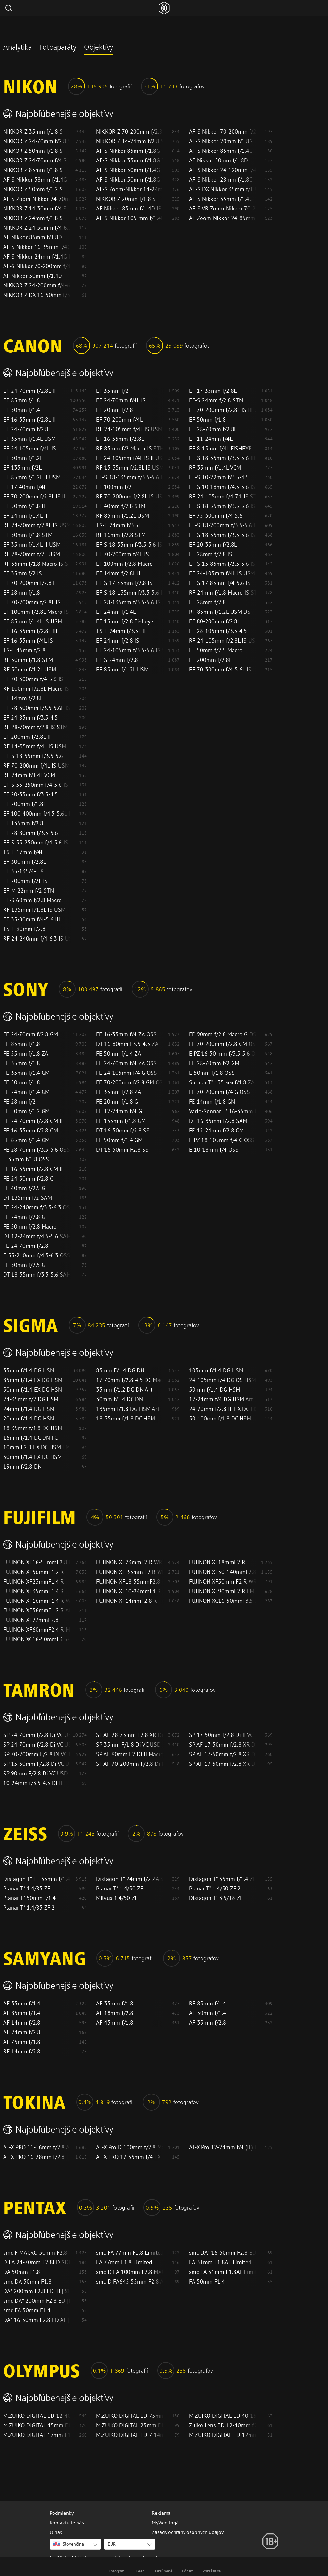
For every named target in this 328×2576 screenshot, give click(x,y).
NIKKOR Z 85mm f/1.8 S (33, 170)
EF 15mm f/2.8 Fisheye (124, 621)
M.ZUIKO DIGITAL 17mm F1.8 (36, 2435)
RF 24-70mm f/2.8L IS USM (36, 525)
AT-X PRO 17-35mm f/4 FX (128, 2157)
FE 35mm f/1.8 (21, 1063)
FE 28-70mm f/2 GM (214, 1063)
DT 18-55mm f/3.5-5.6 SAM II (36, 1275)
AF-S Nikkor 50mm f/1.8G (128, 180)
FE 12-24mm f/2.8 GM (216, 1130)
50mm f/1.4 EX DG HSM (32, 1390)
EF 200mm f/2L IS (25, 881)
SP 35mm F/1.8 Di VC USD (128, 1744)
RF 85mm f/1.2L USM (122, 516)
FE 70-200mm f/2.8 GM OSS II (222, 1044)
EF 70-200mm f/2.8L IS (32, 602)
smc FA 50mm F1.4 (27, 2310)
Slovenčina (68, 2544)
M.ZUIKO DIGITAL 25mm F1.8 (129, 2425)
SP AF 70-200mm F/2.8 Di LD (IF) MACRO (129, 1764)
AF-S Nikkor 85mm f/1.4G (221, 151)
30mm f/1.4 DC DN (119, 1399)
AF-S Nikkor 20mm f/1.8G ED (222, 141)
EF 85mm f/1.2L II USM (32, 477)
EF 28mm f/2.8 (207, 602)
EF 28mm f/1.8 (21, 592)
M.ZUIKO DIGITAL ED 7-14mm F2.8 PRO (129, 2435)
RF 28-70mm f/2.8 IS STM (35, 727)
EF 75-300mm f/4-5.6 (215, 516)
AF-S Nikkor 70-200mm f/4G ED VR (36, 266)
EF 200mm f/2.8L (210, 660)
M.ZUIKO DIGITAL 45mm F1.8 (36, 2425)
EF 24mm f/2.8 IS (117, 641)
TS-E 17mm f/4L (23, 852)
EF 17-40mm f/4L (24, 487)
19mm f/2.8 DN (22, 1466)
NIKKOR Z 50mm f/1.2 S (33, 189)
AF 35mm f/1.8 (114, 2003)
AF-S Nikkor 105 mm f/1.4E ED (129, 218)
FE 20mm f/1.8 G (117, 1102)
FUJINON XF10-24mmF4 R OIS (129, 1591)
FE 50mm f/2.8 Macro (30, 1226)
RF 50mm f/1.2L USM (29, 669)
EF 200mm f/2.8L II (27, 737)
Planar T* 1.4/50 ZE (120, 1888)
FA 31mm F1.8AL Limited (220, 2262)
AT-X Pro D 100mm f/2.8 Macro (129, 2147)
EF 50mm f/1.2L (23, 458)
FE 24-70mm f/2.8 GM (30, 1034)
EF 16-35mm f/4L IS (28, 641)
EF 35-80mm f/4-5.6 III (31, 919)
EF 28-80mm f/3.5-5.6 (30, 833)
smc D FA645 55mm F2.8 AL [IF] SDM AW (129, 2281)
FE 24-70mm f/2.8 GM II (33, 1121)
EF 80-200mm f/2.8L (214, 621)
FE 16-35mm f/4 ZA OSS (126, 1034)
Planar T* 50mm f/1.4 (29, 1898)
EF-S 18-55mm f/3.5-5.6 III (222, 458)
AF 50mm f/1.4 (207, 2013)
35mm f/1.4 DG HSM (28, 1370)
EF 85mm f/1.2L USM (122, 669)
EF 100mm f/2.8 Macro (124, 564)
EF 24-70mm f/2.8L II (29, 391)
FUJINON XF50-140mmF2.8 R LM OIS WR (222, 1572)
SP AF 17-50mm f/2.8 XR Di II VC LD (222, 1754)
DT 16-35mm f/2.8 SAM (218, 1121)
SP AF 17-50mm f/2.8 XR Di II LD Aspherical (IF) (222, 1744)
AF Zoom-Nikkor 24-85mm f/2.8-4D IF (222, 218)
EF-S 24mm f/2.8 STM (216, 400)
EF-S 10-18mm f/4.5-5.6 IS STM (222, 487)
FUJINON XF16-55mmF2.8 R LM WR (36, 1562)
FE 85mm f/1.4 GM (26, 1140)
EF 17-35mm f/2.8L (213, 391)
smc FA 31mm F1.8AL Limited (222, 2272)
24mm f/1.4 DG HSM (28, 1409)
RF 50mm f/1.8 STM (28, 660)
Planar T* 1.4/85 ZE (27, 1888)
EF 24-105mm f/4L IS (29, 448)
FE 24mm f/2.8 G (24, 1217)
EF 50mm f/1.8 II (24, 506)
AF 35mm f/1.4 (21, 2003)
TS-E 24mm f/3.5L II (121, 631)
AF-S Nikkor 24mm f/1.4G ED (36, 256)
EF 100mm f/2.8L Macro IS (36, 612)
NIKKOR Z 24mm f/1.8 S (33, 218)
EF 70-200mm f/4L (119, 419)
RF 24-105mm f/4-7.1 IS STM (222, 496)
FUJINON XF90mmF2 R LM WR (222, 1591)
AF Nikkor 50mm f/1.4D (32, 276)
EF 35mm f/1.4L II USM (32, 544)
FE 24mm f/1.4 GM (26, 1092)
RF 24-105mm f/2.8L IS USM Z (222, 641)
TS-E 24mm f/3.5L (118, 525)
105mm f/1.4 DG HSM (216, 1370)
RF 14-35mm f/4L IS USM (34, 746)
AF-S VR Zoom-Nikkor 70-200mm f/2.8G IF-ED (222, 208)
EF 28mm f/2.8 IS (210, 554)
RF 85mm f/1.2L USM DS (219, 612)
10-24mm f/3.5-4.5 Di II (32, 1783)
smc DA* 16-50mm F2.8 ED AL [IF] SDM (222, 2253)
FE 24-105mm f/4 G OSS (126, 1073)
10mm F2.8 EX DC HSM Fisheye (36, 1447)
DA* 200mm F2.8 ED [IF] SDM (36, 2291)
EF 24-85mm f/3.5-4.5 (30, 717)
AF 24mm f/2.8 (21, 2032)
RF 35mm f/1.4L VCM (215, 468)
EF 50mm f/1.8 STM (28, 535)
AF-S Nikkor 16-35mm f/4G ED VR (36, 247)
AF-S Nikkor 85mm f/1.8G (128, 151)
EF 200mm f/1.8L (24, 804)
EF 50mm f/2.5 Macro (215, 650)
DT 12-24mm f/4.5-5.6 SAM (36, 1236)
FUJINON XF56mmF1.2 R (33, 1572)
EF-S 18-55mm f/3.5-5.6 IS (222, 535)
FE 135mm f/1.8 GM (121, 1121)
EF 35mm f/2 (112, 391)
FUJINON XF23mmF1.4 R (33, 1581)
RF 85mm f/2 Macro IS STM (129, 448)
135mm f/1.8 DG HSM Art (128, 1409)
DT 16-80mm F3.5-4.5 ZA (127, 1044)
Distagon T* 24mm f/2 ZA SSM (129, 1879)
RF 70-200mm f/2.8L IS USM (129, 496)
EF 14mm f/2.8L (23, 698)
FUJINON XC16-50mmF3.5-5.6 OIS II (222, 1601)
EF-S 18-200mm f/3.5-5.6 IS (222, 525)
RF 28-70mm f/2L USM (31, 554)
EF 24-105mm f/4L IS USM (222, 573)
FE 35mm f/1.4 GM (26, 1073)
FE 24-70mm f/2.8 (25, 1246)
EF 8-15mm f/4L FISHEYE (220, 448)
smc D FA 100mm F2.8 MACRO (129, 2272)
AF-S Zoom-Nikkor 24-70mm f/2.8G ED (36, 199)
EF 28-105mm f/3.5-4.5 (218, 631)
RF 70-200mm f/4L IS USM (36, 765)
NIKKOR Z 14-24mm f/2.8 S (129, 141)
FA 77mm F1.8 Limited (124, 2262)
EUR (112, 2544)
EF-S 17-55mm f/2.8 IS (124, 583)
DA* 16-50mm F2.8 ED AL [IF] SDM (36, 2320)
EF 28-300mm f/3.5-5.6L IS (36, 708)
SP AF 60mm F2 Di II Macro (129, 1754)
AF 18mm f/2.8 (114, 2013)
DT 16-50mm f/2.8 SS (123, 1130)
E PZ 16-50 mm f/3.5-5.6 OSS (222, 1053)
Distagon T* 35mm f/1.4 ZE (222, 1879)
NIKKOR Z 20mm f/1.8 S (126, 199)
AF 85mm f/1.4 (21, 2013)
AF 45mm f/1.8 (114, 2023)
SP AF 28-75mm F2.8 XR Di (129, 1735)
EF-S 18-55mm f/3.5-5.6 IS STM (222, 506)
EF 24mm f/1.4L (116, 612)
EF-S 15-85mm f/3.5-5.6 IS (222, 564)
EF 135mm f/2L (22, 468)
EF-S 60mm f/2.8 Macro (32, 900)
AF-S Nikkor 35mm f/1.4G (221, 199)
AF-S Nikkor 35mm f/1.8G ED (129, 160)
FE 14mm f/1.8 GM (212, 1102)
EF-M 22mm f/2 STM (28, 890)
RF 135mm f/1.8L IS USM (34, 910)
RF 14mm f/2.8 (21, 2051)
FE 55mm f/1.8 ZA (25, 1053)
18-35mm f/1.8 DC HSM (125, 1418)
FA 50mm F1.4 (207, 2281)
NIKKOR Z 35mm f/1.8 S (33, 131)
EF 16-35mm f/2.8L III (30, 631)
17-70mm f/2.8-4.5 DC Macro (129, 1380)
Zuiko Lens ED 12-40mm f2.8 (222, 2425)
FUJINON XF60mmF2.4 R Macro (36, 1629)
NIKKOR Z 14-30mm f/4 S (35, 208)
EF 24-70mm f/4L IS (121, 400)
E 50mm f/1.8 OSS (212, 1073)
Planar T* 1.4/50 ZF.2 (215, 1888)
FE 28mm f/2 (19, 1102)
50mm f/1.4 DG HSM (214, 1390)
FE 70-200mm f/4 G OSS (219, 1092)
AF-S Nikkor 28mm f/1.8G (221, 180)
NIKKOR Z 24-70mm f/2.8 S (36, 141)
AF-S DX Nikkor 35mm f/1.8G (222, 189)
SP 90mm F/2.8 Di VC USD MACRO (36, 1773)
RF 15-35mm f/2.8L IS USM (129, 468)
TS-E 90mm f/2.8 (24, 929)
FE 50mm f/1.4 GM (119, 1140)
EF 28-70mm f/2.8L (213, 429)
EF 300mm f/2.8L (24, 862)
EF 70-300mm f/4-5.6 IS (33, 679)
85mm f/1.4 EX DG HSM (32, 1380)
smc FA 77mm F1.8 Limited (129, 2253)
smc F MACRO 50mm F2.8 (35, 2253)
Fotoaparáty (57, 48)
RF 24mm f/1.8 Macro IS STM (222, 592)
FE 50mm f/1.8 (21, 1082)
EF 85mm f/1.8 (21, 400)
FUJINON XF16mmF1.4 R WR (36, 1601)
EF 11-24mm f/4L (211, 439)
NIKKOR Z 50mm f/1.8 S (33, 151)
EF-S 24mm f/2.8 (117, 660)
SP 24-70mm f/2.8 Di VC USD (36, 1744)
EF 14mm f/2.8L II (118, 573)
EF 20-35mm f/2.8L (213, 544)
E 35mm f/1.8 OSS (26, 1159)
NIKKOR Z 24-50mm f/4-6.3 (36, 228)
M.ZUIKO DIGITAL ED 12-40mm (36, 2416)
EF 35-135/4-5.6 (23, 871)
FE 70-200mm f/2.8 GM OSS (129, 1082)
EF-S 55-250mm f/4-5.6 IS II (36, 785)
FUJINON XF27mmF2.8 (31, 1620)
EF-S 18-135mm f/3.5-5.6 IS (129, 477)
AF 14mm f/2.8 (21, 2023)
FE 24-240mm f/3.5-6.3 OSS (36, 1207)
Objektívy (98, 48)
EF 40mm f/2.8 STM (120, 506)
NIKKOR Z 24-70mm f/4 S (35, 160)
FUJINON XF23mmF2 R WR (129, 1562)
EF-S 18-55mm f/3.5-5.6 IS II (129, 544)
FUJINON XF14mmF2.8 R (126, 1601)
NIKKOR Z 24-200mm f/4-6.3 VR (36, 285)
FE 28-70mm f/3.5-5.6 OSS (36, 1150)
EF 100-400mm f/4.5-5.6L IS (36, 814)
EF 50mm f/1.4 (21, 410)
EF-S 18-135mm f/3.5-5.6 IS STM (129, 592)
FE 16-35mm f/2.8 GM (30, 1130)
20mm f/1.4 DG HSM (28, 1418)
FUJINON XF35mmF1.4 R (33, 1591)
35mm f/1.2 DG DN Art (124, 1390)
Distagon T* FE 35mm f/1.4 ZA (36, 1879)
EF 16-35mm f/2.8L (120, 439)
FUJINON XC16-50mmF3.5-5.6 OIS (36, 1639)
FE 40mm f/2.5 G (24, 1188)
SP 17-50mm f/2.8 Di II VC (221, 1735)
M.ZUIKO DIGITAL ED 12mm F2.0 (222, 2435)
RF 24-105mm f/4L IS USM (129, 429)
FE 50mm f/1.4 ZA (118, 1053)
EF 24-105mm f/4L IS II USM (129, 458)
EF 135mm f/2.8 (23, 823)
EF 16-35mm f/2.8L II (29, 419)
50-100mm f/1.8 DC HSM (220, 1418)
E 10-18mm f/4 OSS (214, 1150)
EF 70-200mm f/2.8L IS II (34, 496)
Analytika (17, 48)
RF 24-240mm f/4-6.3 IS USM (36, 938)
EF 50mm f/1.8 (207, 419)
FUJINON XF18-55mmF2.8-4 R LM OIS (129, 1581)
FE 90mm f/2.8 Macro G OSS (222, 1034)
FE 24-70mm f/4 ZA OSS (126, 1063)
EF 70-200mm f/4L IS (122, 554)
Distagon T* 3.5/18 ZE (216, 1898)
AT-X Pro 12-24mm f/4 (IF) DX (222, 2147)
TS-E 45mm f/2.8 (24, 650)
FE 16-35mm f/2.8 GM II (33, 1169)
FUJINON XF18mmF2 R (217, 1562)
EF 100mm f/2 (114, 487)
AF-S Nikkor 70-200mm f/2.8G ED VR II (222, 131)
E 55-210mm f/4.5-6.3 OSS (36, 1255)
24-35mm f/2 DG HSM (30, 1399)
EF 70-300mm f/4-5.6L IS (220, 669)
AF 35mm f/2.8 (207, 2023)
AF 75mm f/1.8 (21, 2042)
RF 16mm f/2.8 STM (121, 535)
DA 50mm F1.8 (21, 2272)
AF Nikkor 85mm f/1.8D (32, 237)
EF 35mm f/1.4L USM (29, 439)
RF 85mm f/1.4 (207, 2003)
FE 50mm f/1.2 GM (26, 1111)
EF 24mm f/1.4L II (25, 516)
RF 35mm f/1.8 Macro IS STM (36, 564)
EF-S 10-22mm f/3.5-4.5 (219, 477)
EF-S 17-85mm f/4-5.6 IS (219, 583)
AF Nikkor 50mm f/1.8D (218, 160)
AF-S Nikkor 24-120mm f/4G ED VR (222, 170)
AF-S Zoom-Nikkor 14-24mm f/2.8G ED (129, 189)
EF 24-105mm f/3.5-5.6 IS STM (129, 650)
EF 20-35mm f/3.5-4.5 (30, 794)
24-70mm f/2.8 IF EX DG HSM (222, 1409)
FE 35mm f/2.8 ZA (118, 1092)
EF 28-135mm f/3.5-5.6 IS (128, 602)
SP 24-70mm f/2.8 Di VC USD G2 (36, 1735)
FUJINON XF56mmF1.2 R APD (36, 1610)
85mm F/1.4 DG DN (120, 1370)
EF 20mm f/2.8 (114, 410)
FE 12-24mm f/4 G (119, 1111)
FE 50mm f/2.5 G (24, 1265)
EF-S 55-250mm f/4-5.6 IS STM (36, 842)
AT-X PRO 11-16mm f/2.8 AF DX (36, 2147)
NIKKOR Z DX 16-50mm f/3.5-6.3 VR (36, 295)
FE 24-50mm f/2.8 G (28, 1178)
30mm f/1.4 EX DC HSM (32, 1457)
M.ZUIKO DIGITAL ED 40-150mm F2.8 (222, 2416)
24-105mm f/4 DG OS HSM (222, 1380)
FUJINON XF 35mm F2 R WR (129, 1572)
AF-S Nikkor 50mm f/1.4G (128, 170)
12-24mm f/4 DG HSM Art (221, 1399)
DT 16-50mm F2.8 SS (122, 1150)
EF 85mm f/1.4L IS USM (32, 621)
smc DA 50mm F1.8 (27, 2281)
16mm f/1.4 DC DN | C (30, 1438)
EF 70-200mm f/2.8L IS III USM (222, 410)
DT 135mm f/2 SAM (27, 1198)
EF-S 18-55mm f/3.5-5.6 (33, 756)
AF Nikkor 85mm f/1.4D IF (128, 208)
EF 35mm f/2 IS (22, 573)
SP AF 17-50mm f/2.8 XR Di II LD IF (222, 1764)
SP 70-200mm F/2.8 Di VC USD (36, 1754)
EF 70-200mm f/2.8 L (29, 583)
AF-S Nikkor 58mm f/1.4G (35, 180)
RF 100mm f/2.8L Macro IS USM (36, 689)
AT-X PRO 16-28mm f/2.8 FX (36, 2157)
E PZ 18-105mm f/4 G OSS (221, 1140)
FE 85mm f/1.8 (21, 1044)
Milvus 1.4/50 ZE (117, 1898)
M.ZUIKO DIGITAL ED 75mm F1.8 (129, 2416)
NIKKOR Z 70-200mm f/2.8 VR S (129, 131)
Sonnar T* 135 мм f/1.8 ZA (222, 1082)
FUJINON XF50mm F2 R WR (222, 1581)
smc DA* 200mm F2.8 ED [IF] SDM (36, 2301)
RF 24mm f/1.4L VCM (29, 775)
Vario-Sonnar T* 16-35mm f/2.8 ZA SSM (222, 1111)
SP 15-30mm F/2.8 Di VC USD (36, 1764)
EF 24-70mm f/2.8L (27, 429)
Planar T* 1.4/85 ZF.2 (29, 1908)
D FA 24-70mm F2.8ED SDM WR (36, 2262)
